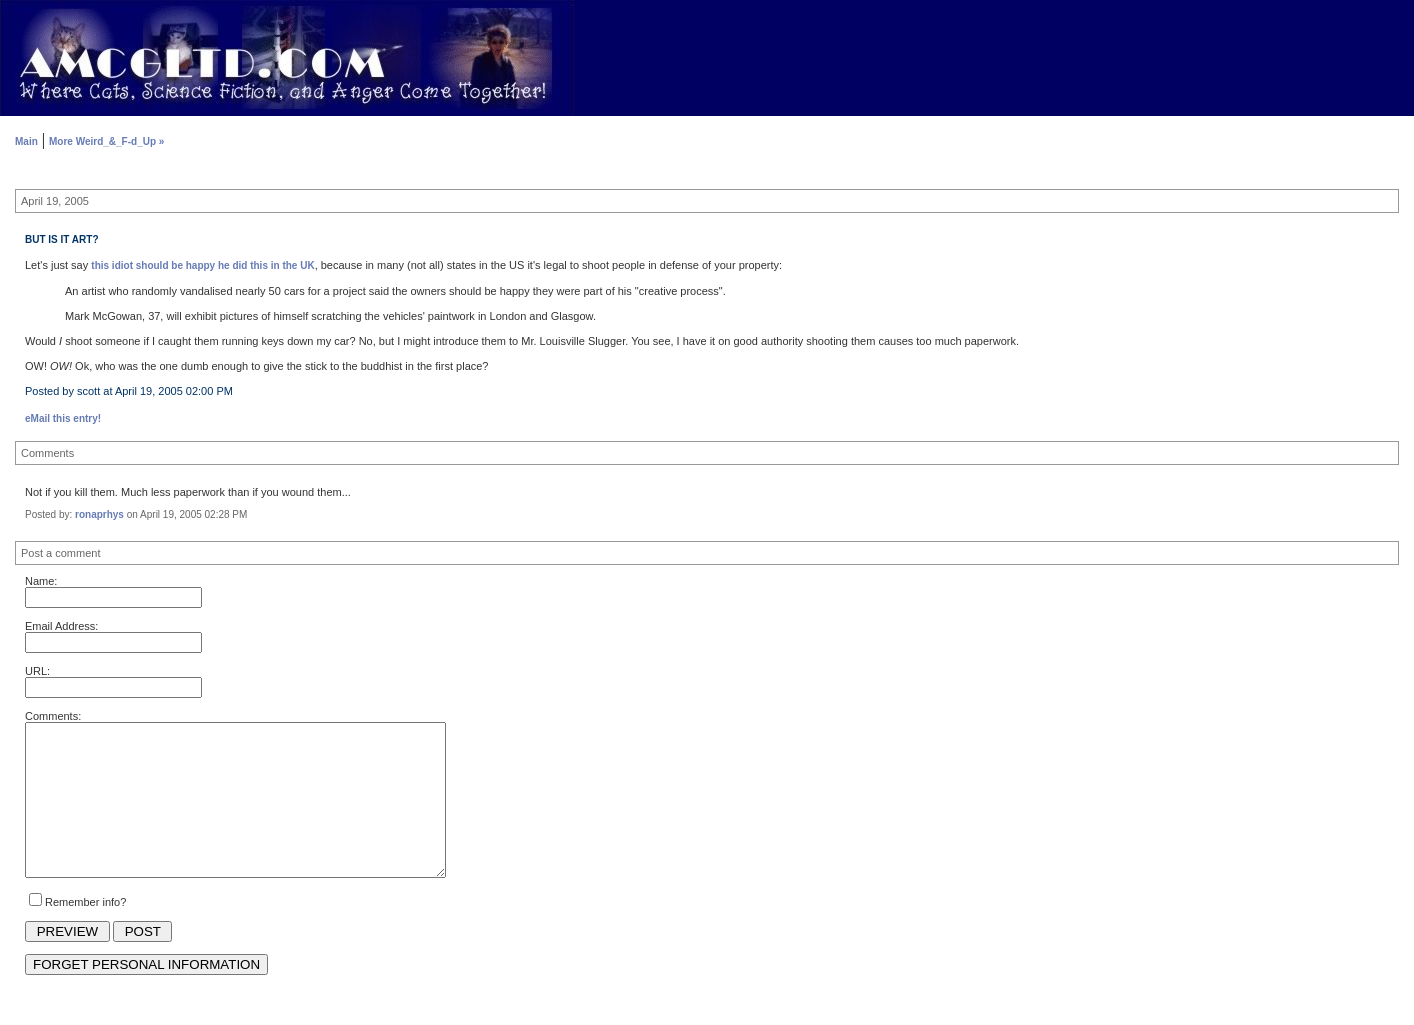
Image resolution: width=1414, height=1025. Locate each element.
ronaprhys (99, 514)
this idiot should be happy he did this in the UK (202, 265)
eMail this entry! (63, 418)
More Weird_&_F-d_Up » (106, 141)
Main (26, 141)
